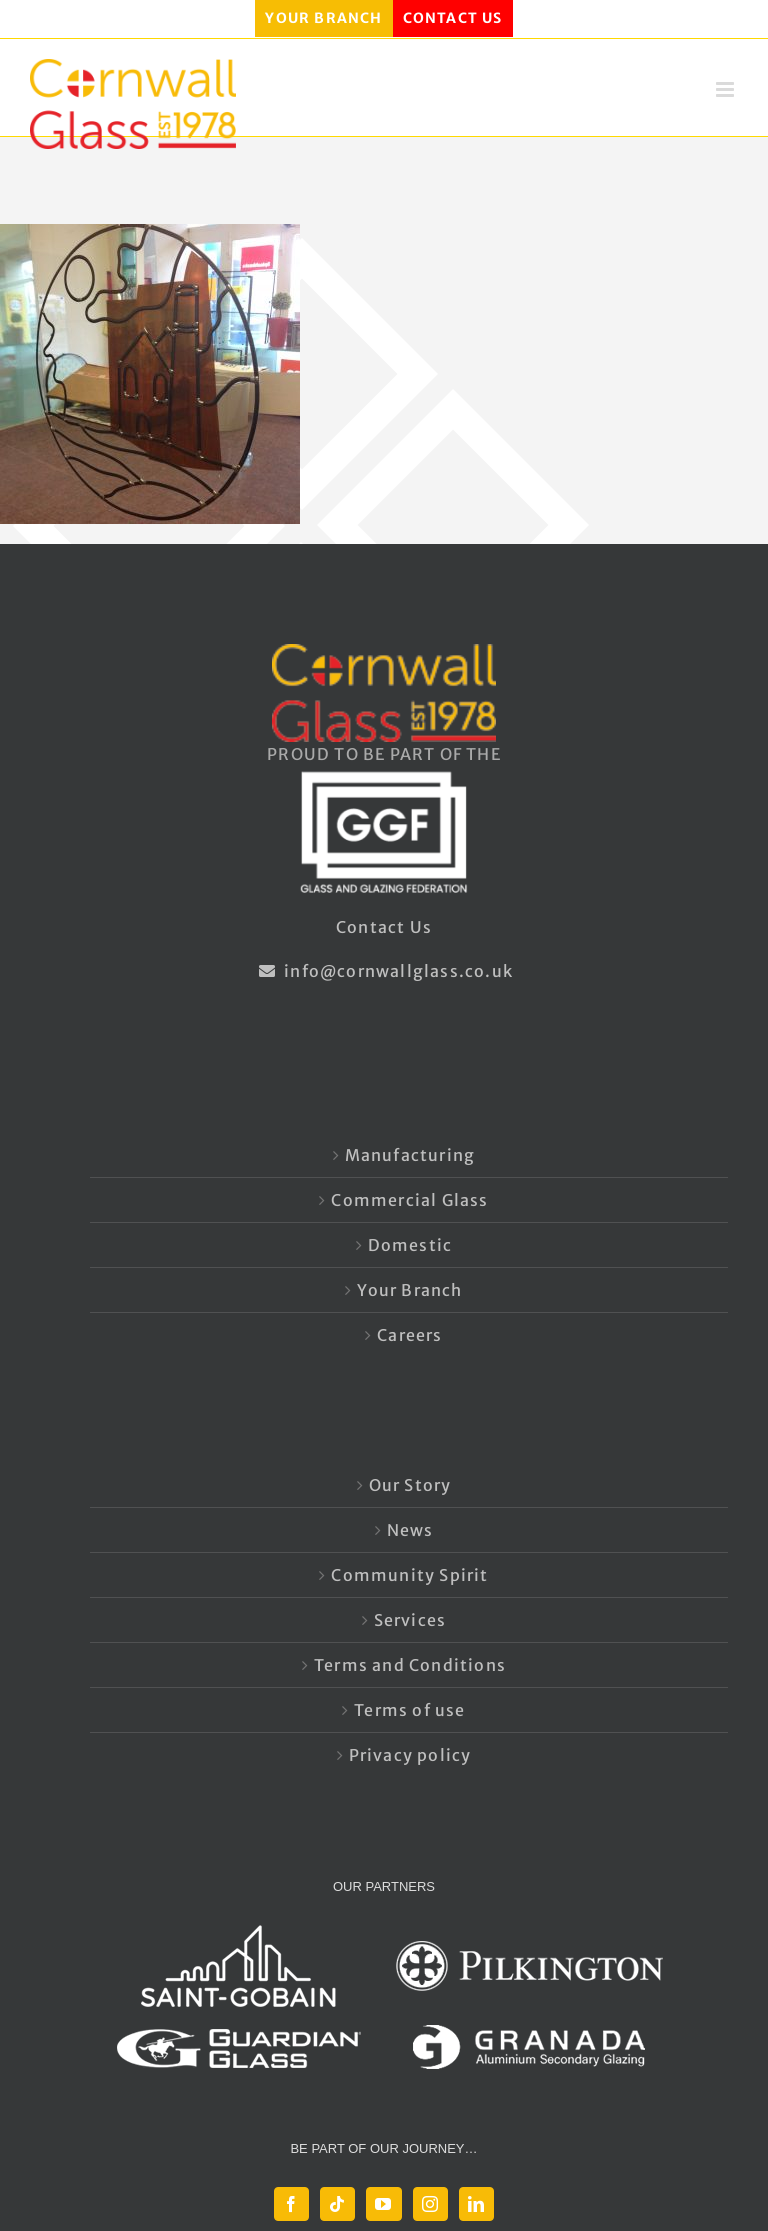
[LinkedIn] (476, 2204)
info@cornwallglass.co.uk (384, 971)
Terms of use (409, 1710)
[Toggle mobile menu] (727, 89)
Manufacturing (410, 1155)
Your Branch (409, 1290)
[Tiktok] (337, 2204)
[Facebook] (291, 2204)
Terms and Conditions (410, 1665)
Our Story (410, 1485)
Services (410, 1620)
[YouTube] (383, 2204)
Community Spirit (409, 1575)
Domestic (410, 1245)
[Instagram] (430, 2204)
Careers (409, 1335)
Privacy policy (410, 1755)
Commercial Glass (409, 1200)
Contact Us (384, 927)
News (410, 1530)
